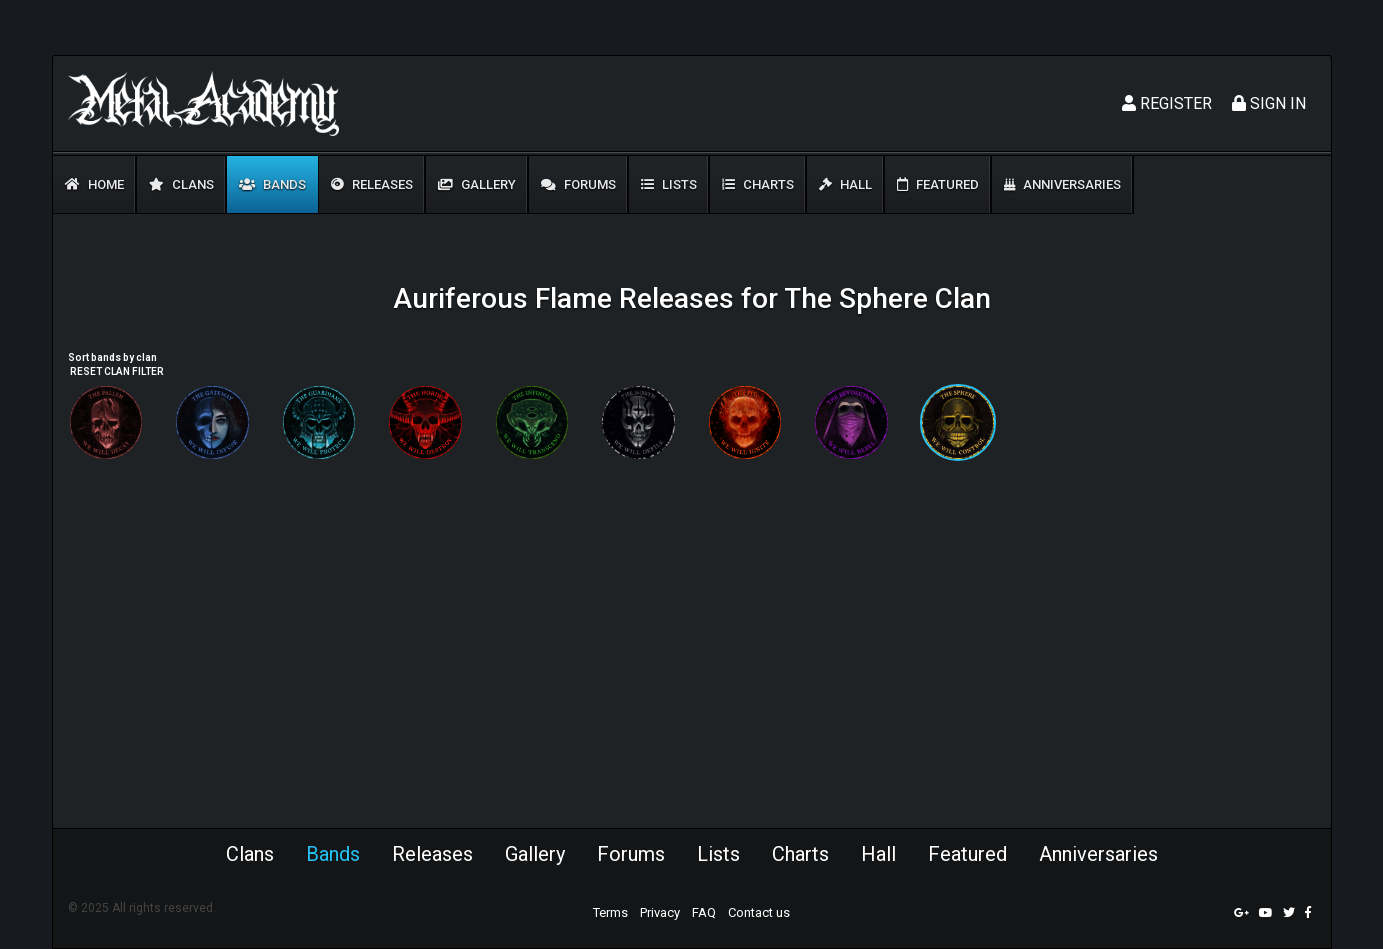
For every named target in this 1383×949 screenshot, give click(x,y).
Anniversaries (1062, 184)
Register (1167, 103)
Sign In (1269, 103)
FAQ (704, 912)
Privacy (660, 912)
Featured (938, 184)
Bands (272, 184)
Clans (181, 184)
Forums (578, 184)
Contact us (759, 912)
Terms (610, 912)
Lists (669, 184)
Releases (372, 184)
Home (94, 184)
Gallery (477, 184)
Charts (758, 184)
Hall (845, 184)
